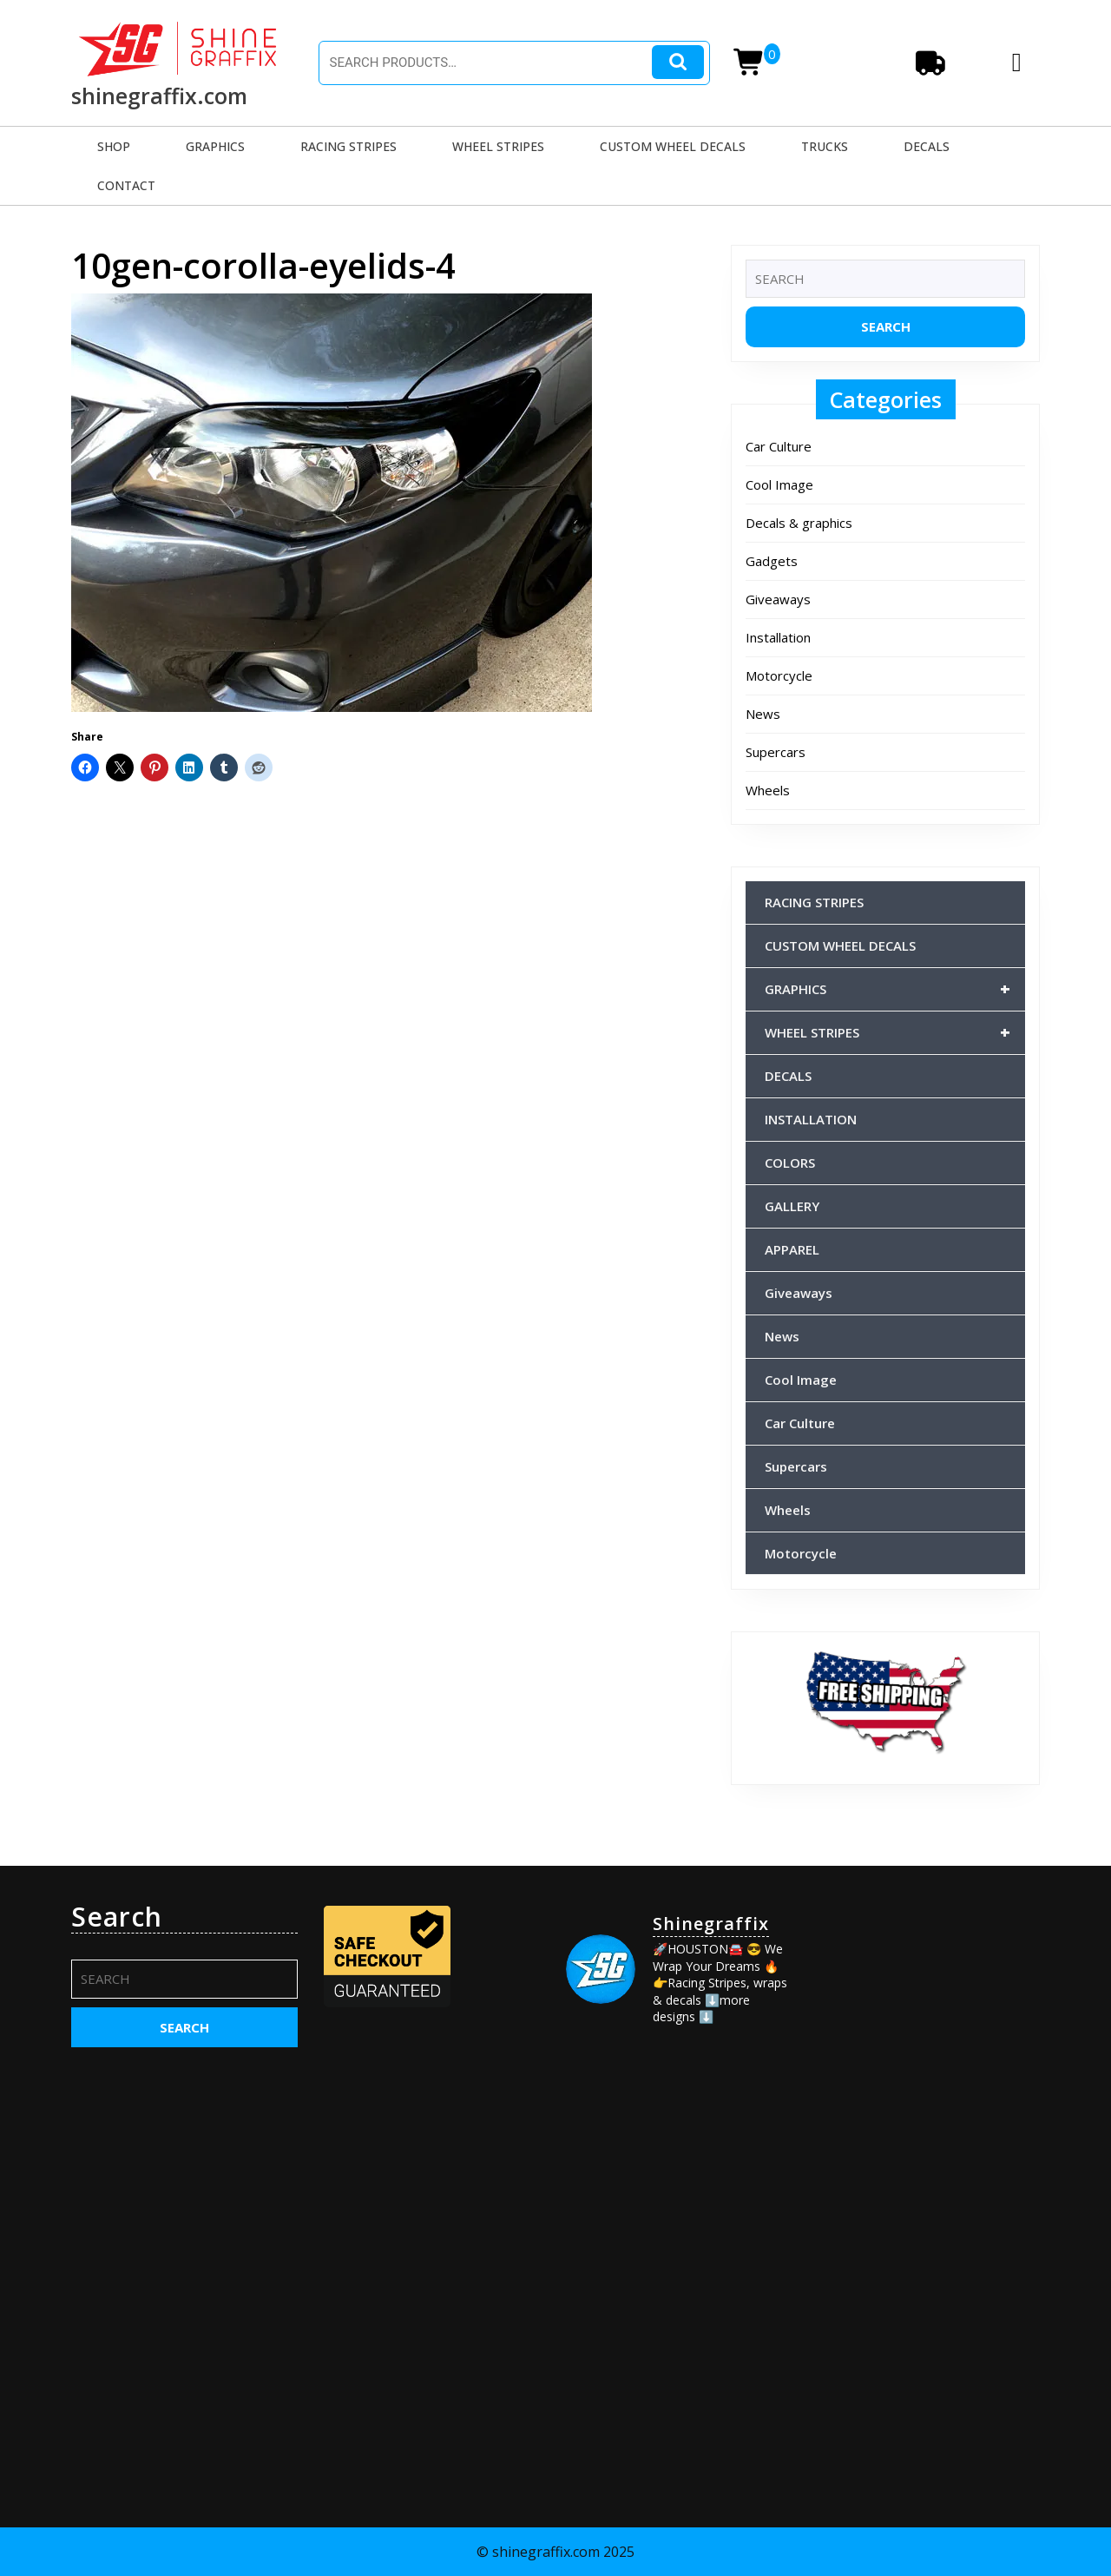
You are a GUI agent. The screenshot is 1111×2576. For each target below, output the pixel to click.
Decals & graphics (799, 522)
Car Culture (779, 446)
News (763, 713)
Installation (778, 637)
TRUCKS (824, 146)
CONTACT (126, 185)
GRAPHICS (215, 146)
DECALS (927, 146)
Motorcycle (779, 675)
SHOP (113, 146)
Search (678, 62)
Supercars (775, 752)
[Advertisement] (926, 2161)
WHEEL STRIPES (498, 146)
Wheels (768, 790)
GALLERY (792, 1206)
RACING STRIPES (348, 146)
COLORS (790, 1162)
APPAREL (792, 1249)
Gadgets (772, 561)
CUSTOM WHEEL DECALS (673, 146)
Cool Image (779, 484)
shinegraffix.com (159, 95)
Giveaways (778, 599)
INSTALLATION (811, 1119)
